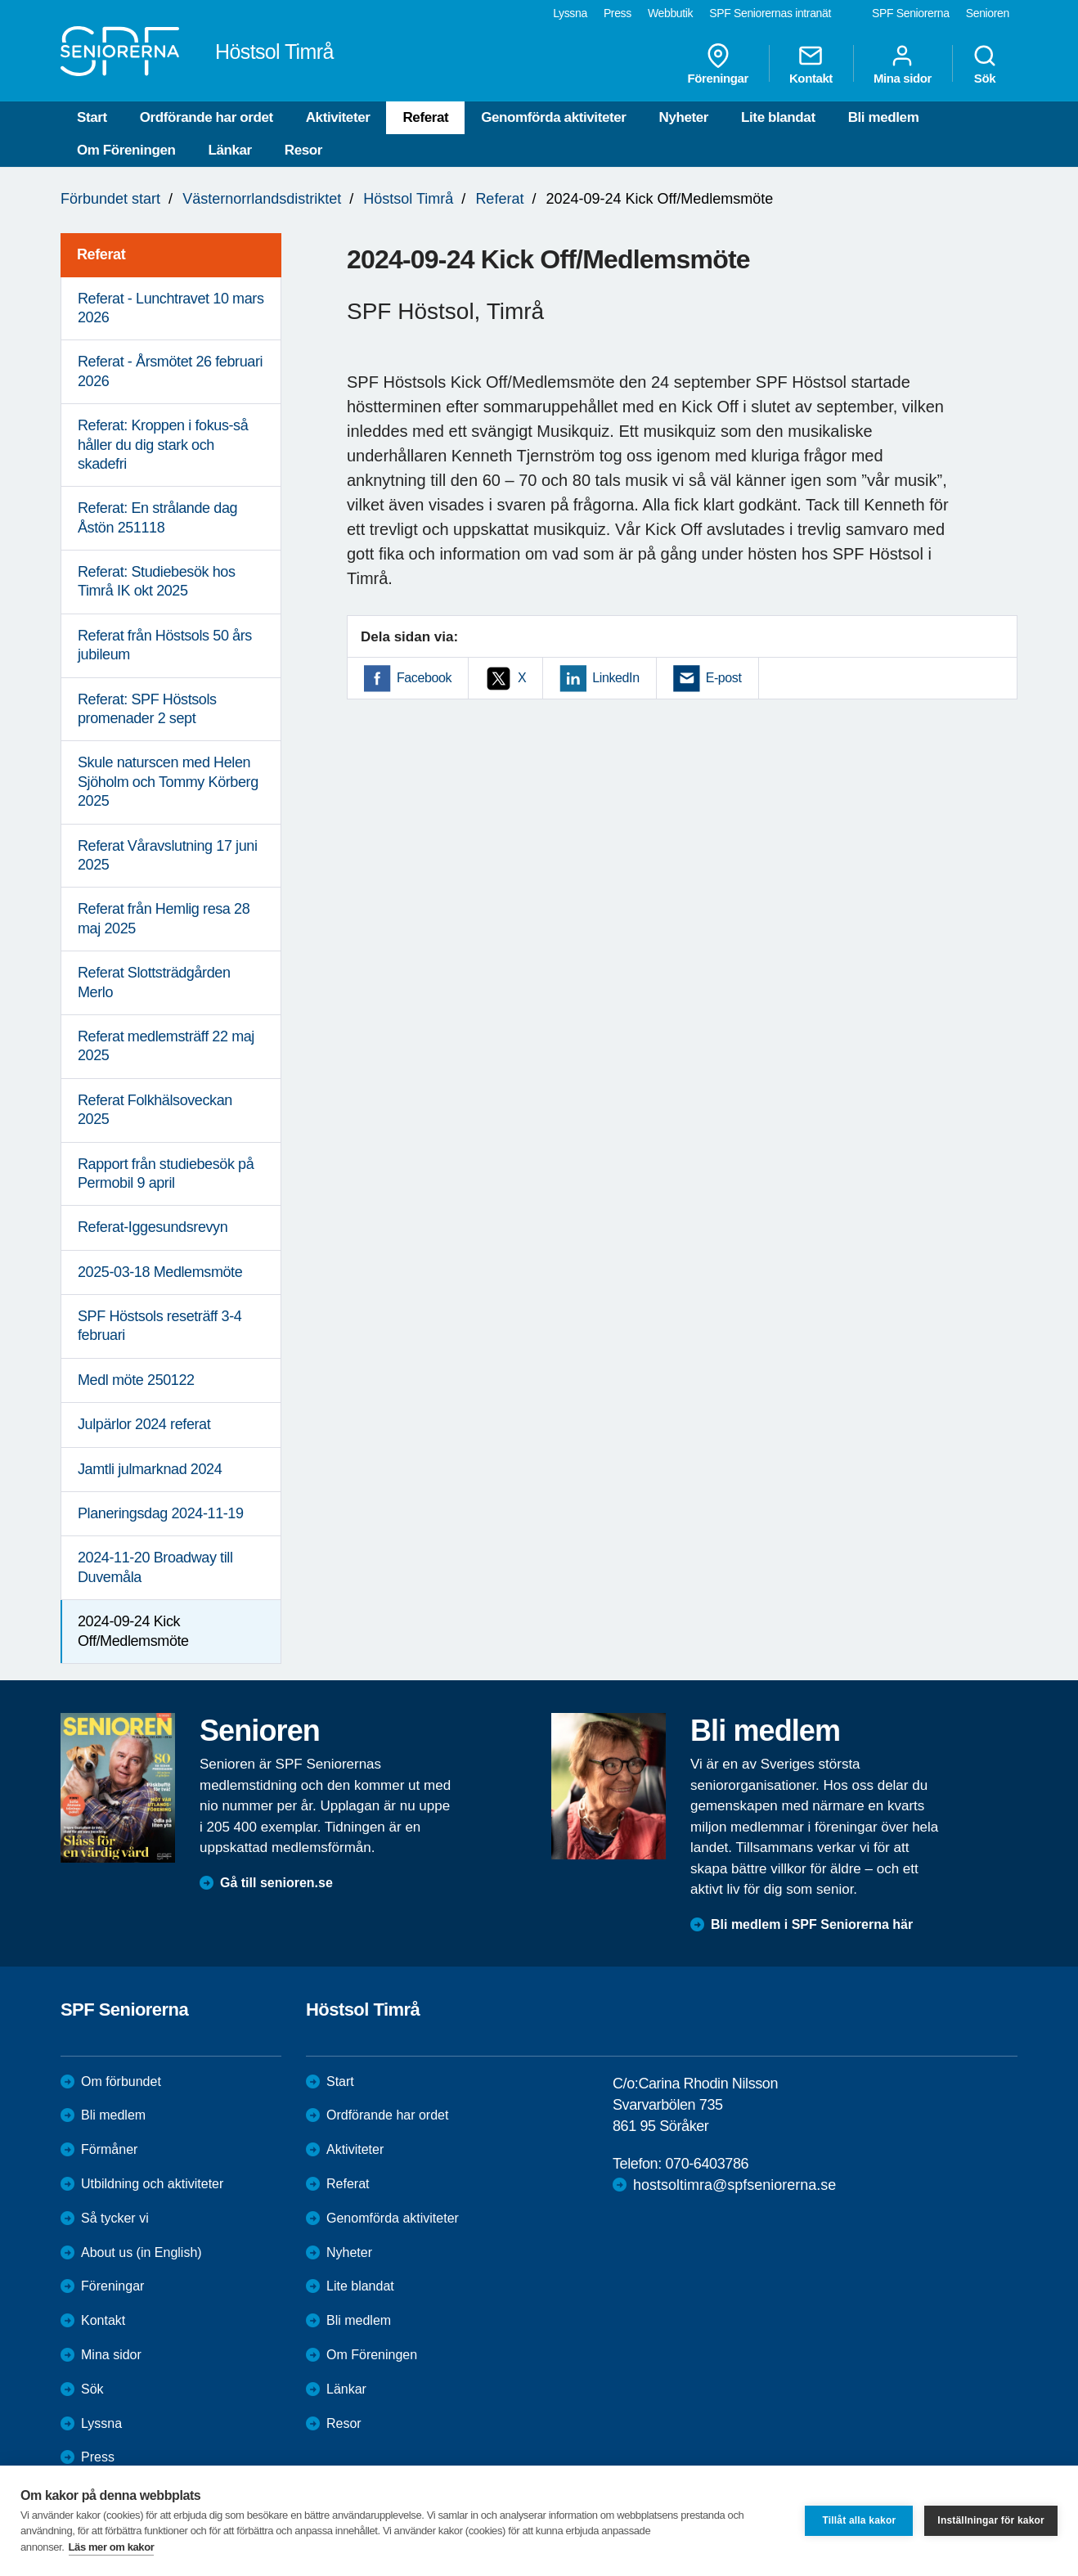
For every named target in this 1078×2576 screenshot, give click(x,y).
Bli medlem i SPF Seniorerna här (812, 1924)
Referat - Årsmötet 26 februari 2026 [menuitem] (170, 371)
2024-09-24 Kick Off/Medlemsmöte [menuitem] (133, 1630)
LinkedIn (615, 678)
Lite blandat (778, 117)
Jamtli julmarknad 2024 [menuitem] (150, 1469)
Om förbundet (121, 2081)
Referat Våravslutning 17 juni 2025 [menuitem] (168, 855)
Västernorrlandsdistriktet (261, 198)
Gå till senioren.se (276, 1883)
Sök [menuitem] (984, 63)
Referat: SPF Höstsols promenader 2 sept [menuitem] (147, 708)
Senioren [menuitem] (987, 13)
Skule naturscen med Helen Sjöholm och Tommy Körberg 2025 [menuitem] (168, 781)
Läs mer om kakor (112, 2547)
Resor (303, 150)
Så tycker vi (115, 2218)
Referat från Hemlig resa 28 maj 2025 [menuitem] (163, 918)
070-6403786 (706, 2164)
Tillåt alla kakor (859, 2520)
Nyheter (684, 117)
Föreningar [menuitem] (718, 63)
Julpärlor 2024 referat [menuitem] (144, 1424)
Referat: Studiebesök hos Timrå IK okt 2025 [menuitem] (157, 581)
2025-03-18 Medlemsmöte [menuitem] (160, 1272)
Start (92, 117)
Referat (425, 117)
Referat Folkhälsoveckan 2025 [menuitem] (155, 1109)
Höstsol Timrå (408, 198)
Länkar (229, 150)
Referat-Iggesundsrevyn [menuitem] (152, 1227)
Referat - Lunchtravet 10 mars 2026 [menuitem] (171, 308)
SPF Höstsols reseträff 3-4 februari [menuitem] (159, 1325)
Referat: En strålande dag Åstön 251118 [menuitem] (157, 517)
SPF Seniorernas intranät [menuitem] (770, 13)
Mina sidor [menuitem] (903, 63)
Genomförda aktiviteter (553, 117)
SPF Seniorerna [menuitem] (911, 13)
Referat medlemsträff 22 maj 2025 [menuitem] (166, 1045)
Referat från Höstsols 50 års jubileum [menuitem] (165, 645)
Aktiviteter (338, 117)
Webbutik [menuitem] (670, 13)
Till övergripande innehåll (0, 0)
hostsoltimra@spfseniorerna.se (734, 2185)
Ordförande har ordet (206, 117)
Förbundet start (110, 198)
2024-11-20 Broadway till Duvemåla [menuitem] (155, 1567)
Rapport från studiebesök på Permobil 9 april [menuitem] (166, 1173)
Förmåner (109, 2149)
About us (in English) (141, 2252)
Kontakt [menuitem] (811, 63)
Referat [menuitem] (101, 254)
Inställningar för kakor (990, 2520)
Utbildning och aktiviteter (152, 2184)
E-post (724, 678)
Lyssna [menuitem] (570, 13)
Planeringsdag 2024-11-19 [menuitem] (161, 1513)
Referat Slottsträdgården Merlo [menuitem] (154, 982)
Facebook (424, 678)
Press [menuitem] (617, 13)
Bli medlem (883, 117)
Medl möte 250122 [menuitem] (136, 1380)
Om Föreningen (126, 150)
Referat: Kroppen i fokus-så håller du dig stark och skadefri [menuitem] (163, 444)
